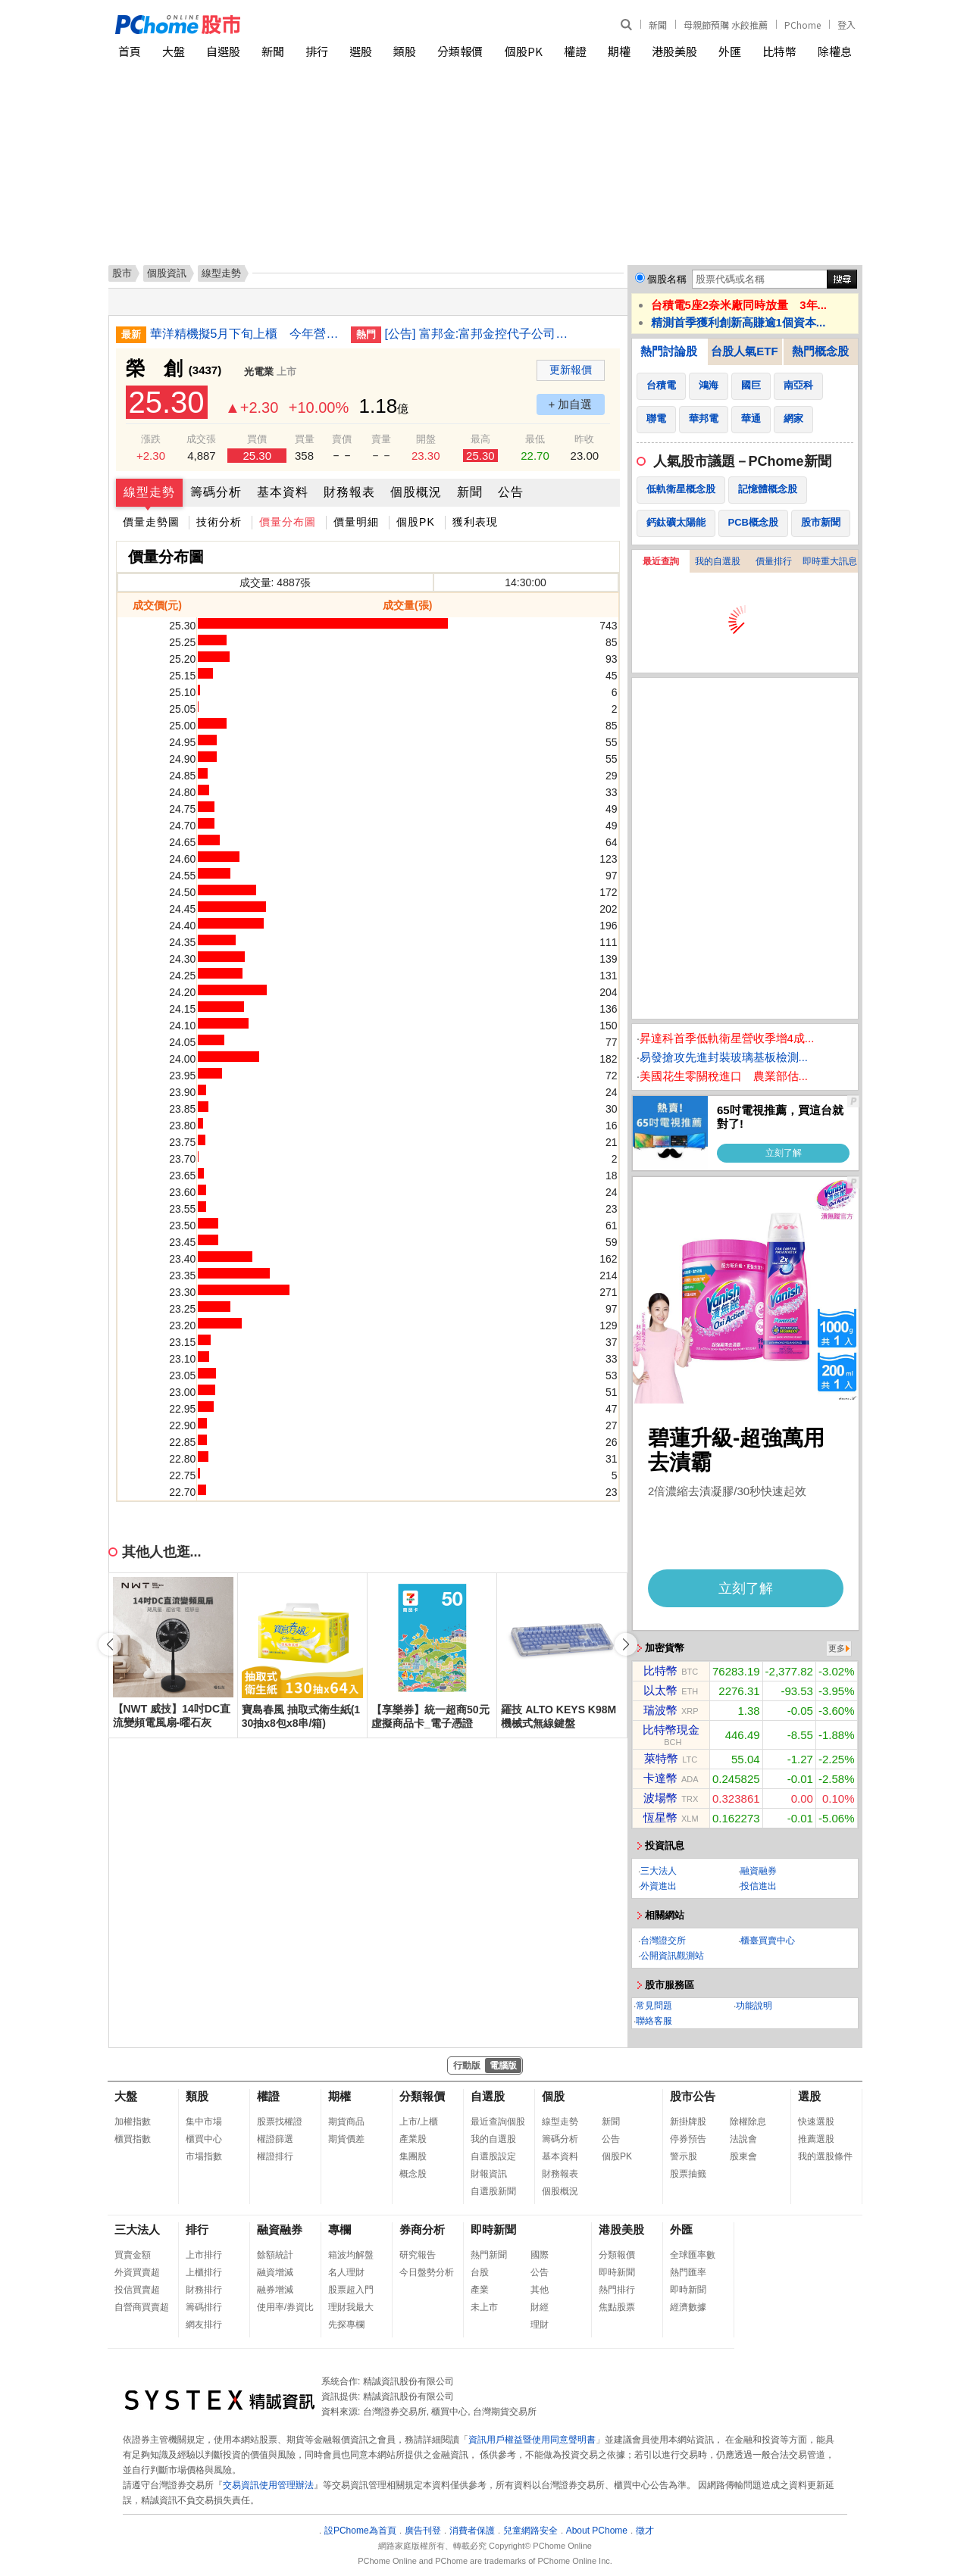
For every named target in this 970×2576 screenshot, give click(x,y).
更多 (836, 1648)
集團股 (413, 2156)
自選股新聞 (493, 2191)
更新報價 (570, 370)
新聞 (658, 24)
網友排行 (204, 2324)
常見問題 (654, 2005)
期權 (619, 51)
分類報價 (460, 51)
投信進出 (758, 1886)
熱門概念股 (820, 351)
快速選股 (816, 2121)
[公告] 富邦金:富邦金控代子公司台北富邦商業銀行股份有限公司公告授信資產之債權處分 (479, 333)
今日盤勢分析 (426, 2272)
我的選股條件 (825, 2156)
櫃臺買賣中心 (767, 1940)
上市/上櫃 (418, 2121)
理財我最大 (351, 2307)
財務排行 (204, 2289)
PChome (802, 24)
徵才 (645, 2530)
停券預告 (688, 2139)
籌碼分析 (216, 492)
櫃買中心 (204, 2139)
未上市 (484, 2307)
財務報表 (349, 492)
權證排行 (275, 2156)
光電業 (259, 371)
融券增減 (275, 2289)
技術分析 (219, 522)
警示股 (683, 2156)
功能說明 (754, 2005)
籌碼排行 (204, 2307)
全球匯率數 (692, 2255)
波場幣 (660, 1797)
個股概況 (416, 492)
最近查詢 (661, 561)
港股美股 (674, 51)
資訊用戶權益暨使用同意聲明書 (532, 2439)
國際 (539, 2255)
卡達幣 (660, 1778)
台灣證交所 (663, 1940)
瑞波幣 (660, 1709)
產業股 (413, 2139)
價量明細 (356, 522)
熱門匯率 (688, 2272)
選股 (360, 51)
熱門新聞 (489, 2255)
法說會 (743, 2139)
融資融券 (758, 1871)
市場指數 (204, 2156)
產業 (480, 2289)
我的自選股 (717, 561)
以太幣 (660, 1690)
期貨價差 (346, 2139)
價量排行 (774, 561)
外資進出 (658, 1886)
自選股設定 (493, 2156)
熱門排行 (617, 2289)
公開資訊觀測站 (672, 1955)
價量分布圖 (287, 522)
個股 (553, 2096)
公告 (511, 492)
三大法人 (658, 1871)
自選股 (223, 51)
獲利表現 (475, 522)
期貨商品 (346, 2121)
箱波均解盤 (351, 2255)
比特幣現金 (671, 1729)
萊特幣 (661, 1758)
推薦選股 (816, 2139)
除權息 (835, 51)
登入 (846, 24)
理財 (539, 2324)
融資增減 (275, 2272)
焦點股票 (617, 2307)
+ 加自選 (571, 404)
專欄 (339, 2229)
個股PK (524, 51)
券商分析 (422, 2229)
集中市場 (204, 2121)
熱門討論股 (668, 351)
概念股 (413, 2174)
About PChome (596, 2530)
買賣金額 (132, 2255)
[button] (626, 1644)
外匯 (729, 51)
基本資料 (282, 492)
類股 (404, 51)
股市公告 (692, 2096)
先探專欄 (346, 2324)
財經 (539, 2307)
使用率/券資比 (285, 2307)
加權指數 (132, 2121)
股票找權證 (279, 2121)
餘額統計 (275, 2255)
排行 (316, 51)
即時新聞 (493, 2229)
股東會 (743, 2156)
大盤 (173, 51)
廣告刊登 (423, 2530)
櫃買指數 (132, 2139)
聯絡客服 (654, 2021)
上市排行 (204, 2255)
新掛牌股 (688, 2121)
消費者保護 (472, 2530)
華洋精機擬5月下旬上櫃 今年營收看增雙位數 (245, 333)
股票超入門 (351, 2289)
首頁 (129, 51)
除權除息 (748, 2121)
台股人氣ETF (744, 351)
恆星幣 (660, 1817)
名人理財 (346, 2272)
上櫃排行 (204, 2272)
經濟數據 (688, 2307)
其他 (539, 2289)
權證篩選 (275, 2139)
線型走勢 (149, 492)
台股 (480, 2272)
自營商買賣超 (141, 2307)
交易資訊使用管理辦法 (268, 2485)
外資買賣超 (137, 2272)
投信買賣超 (137, 2289)
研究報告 (417, 2255)
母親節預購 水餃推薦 (726, 24)
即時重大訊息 (830, 561)
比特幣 (779, 51)
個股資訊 (166, 273)
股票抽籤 (688, 2174)
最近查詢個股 (498, 2121)
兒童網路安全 (530, 2530)
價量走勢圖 (151, 522)
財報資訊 (489, 2174)
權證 (575, 51)
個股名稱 (667, 279)
